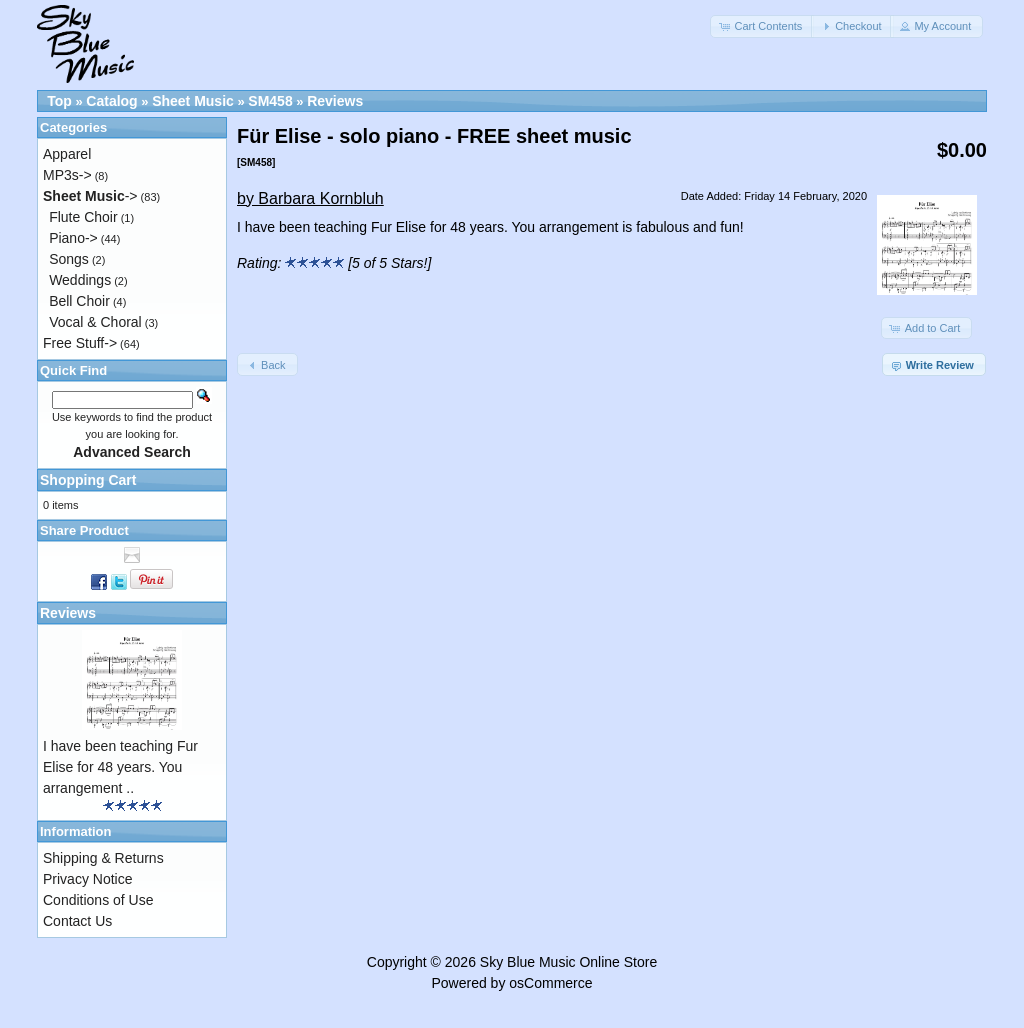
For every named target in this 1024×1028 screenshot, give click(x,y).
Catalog (111, 101)
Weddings (80, 280)
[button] (762, 26)
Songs (69, 259)
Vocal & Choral (95, 322)
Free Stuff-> (80, 343)
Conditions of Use (98, 900)
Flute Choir (83, 217)
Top (59, 101)
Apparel (67, 154)
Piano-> (73, 238)
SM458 (270, 101)
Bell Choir (79, 301)
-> (90, 196)
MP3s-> (67, 175)
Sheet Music (193, 101)
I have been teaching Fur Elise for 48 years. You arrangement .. (120, 767)
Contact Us (77, 921)
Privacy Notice (87, 879)
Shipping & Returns (103, 858)
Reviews (335, 101)
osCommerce (550, 983)
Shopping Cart (88, 480)
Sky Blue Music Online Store (568, 962)
